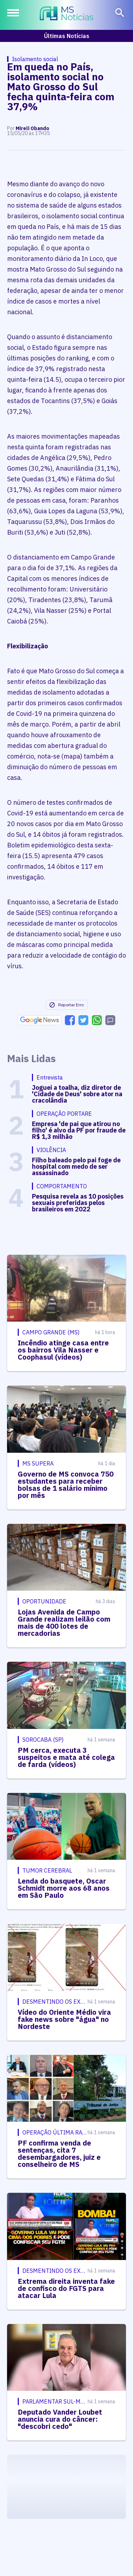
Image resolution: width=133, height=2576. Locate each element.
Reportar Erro (66, 1005)
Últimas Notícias (66, 35)
